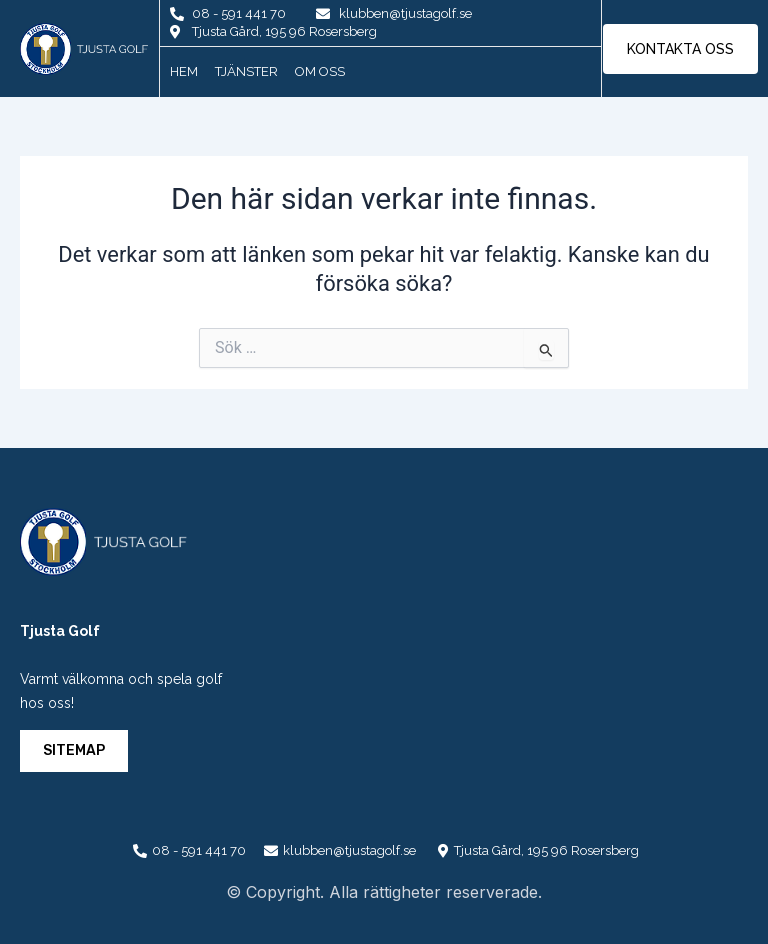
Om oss (320, 71)
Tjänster (246, 71)
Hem (184, 71)
